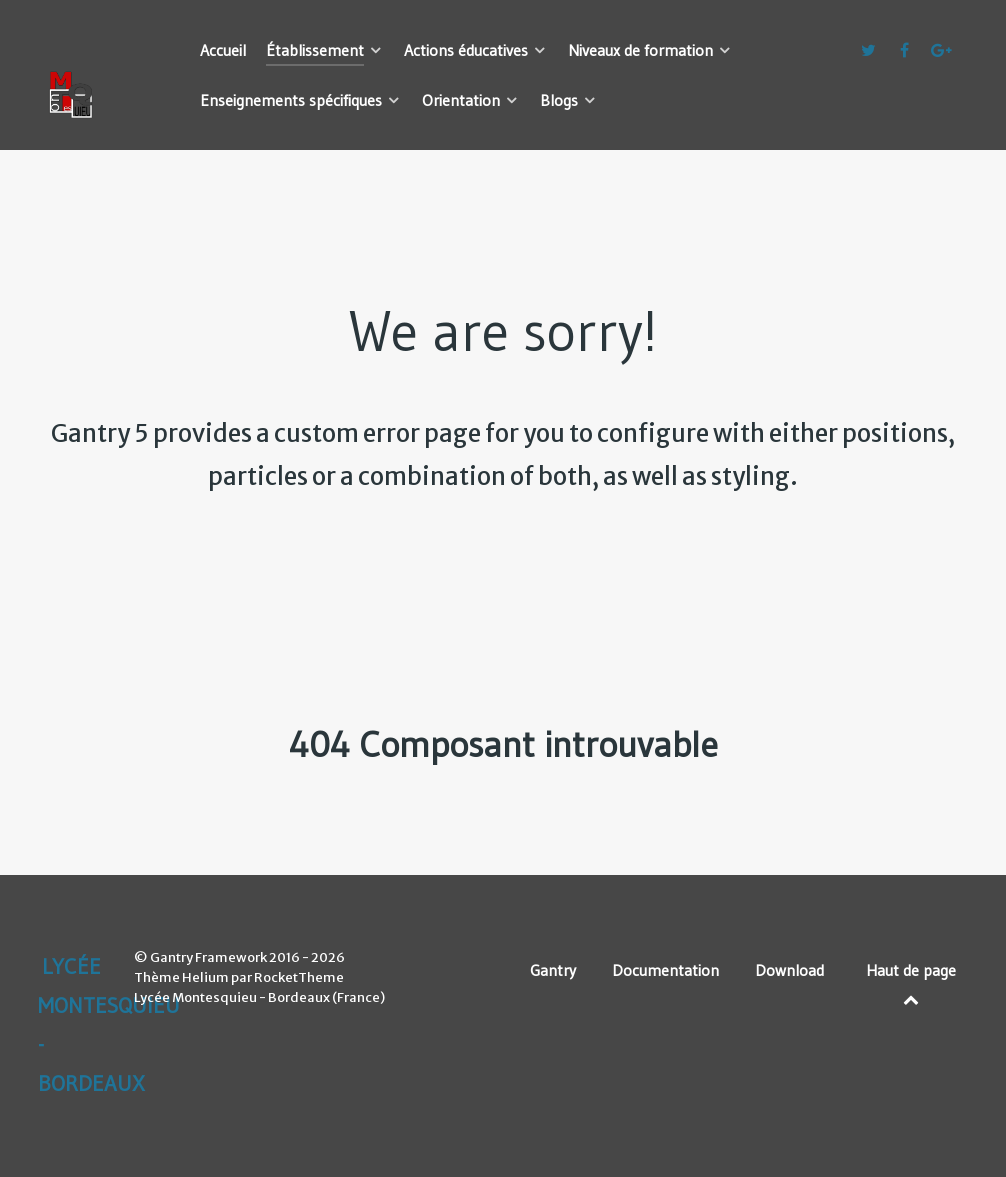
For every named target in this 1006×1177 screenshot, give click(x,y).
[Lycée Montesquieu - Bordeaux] (95, 50)
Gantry (553, 970)
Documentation (665, 970)
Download (789, 970)
